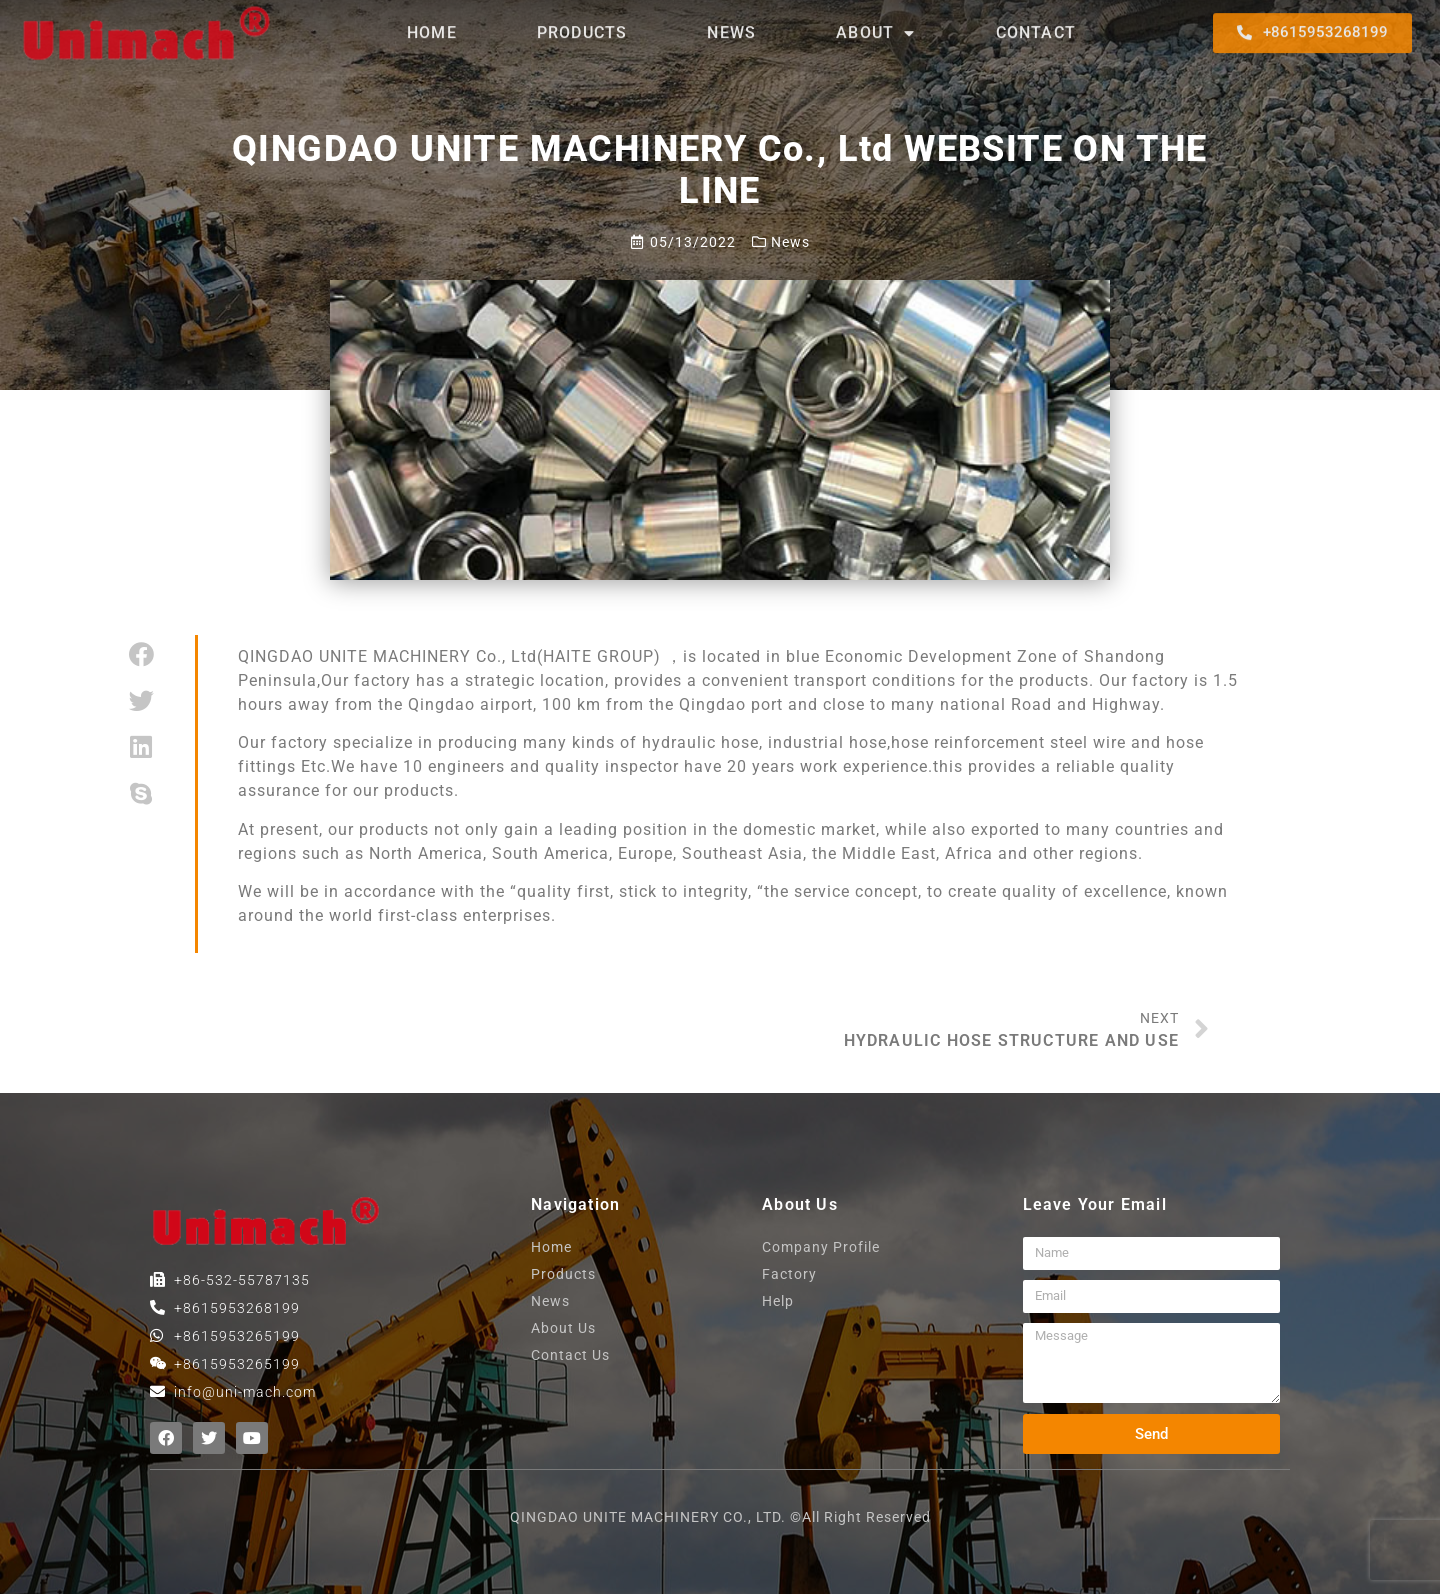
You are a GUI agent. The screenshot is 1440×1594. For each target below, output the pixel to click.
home (432, 24)
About (875, 25)
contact (1036, 24)
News (731, 24)
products (582, 24)
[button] (1312, 25)
